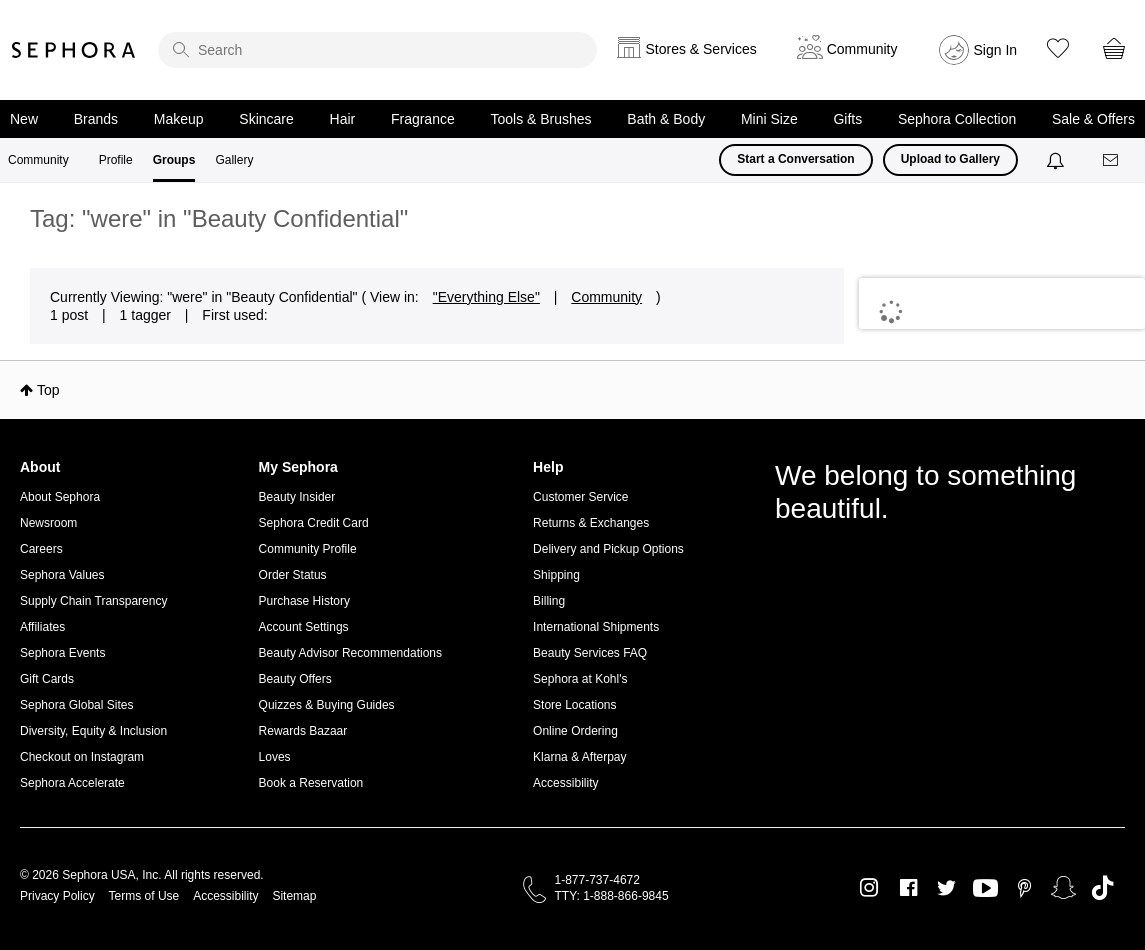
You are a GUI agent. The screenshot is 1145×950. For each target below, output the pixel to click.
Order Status (293, 575)
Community (38, 160)
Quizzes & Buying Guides (327, 705)
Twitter (946, 888)
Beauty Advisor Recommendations (350, 653)
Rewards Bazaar (303, 731)
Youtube (985, 889)
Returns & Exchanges (591, 523)
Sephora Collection (957, 119)
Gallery (234, 160)
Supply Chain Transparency (93, 601)
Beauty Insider (297, 497)
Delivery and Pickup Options (608, 549)
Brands (96, 119)
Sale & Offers (1093, 119)
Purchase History (304, 601)
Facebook (908, 888)
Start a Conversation (795, 159)
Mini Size (769, 119)
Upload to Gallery (950, 159)
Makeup (179, 119)
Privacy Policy (57, 896)
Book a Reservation (311, 783)
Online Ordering (575, 731)
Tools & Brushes (540, 119)
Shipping (556, 575)
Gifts (847, 119)
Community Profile (308, 549)
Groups (174, 160)
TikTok (1102, 888)
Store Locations (574, 705)
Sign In (996, 50)
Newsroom (48, 523)
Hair (343, 119)
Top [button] (48, 390)
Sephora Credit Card (314, 523)
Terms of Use (144, 896)
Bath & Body (666, 119)
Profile (116, 160)
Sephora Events (62, 653)
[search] (377, 50)
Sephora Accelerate (72, 783)
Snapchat (1063, 888)
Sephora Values (62, 575)
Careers (41, 549)
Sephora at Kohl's (580, 679)
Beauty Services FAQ (590, 653)
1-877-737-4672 (597, 880)
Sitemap (294, 896)
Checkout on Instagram (82, 757)
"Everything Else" (486, 297)
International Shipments (596, 627)
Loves (275, 757)
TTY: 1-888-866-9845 (612, 896)
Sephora (74, 50)
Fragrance (423, 119)
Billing (549, 601)
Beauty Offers (295, 679)
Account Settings (304, 627)
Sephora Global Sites (76, 705)
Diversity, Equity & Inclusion (93, 731)
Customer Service (580, 497)
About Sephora (60, 497)
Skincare (266, 119)
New (24, 119)
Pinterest (1024, 888)
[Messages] (1112, 160)
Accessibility (565, 783)
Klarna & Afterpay (579, 757)
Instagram (869, 888)
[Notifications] (1057, 160)
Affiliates (42, 627)
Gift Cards (47, 679)
